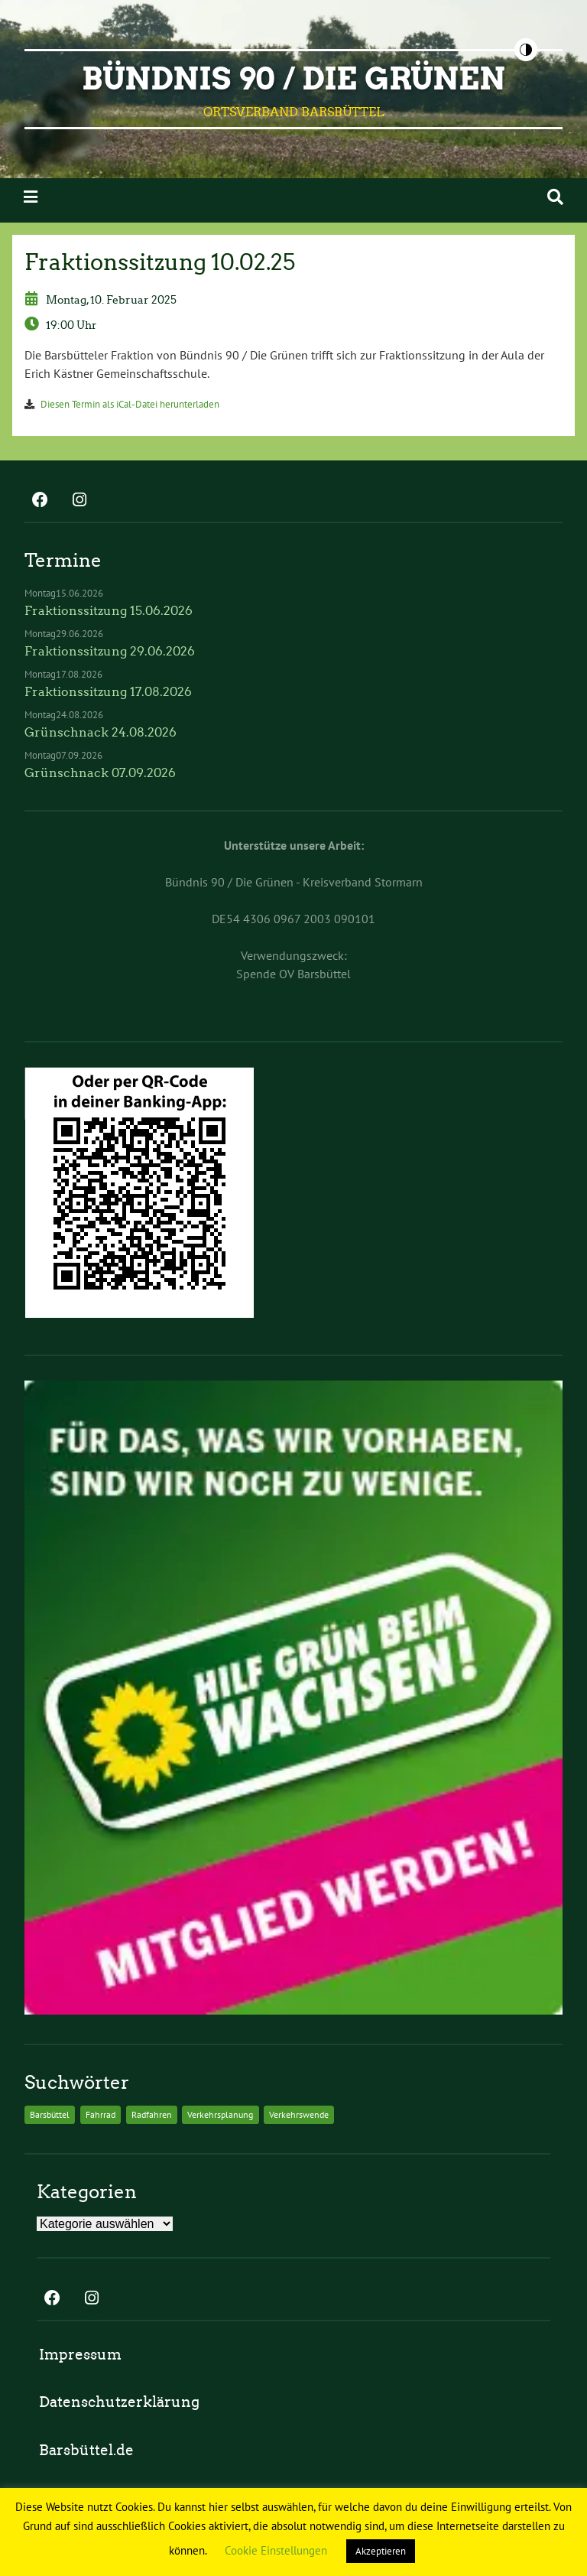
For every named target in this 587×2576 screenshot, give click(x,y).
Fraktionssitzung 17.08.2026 (108, 692)
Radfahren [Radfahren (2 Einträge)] (151, 2114)
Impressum (80, 2354)
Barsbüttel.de (86, 2450)
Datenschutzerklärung (119, 2402)
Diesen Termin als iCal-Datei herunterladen (130, 404)
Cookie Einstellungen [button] (276, 2550)
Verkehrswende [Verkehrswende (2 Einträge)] (299, 2114)
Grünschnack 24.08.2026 (100, 732)
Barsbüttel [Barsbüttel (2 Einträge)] (50, 2114)
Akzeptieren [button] (380, 2551)
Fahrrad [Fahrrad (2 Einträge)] (100, 2114)
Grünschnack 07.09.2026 (100, 773)
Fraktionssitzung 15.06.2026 (108, 610)
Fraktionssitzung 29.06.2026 (109, 651)
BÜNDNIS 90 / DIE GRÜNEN (293, 78)
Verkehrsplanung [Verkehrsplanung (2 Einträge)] (220, 2114)
